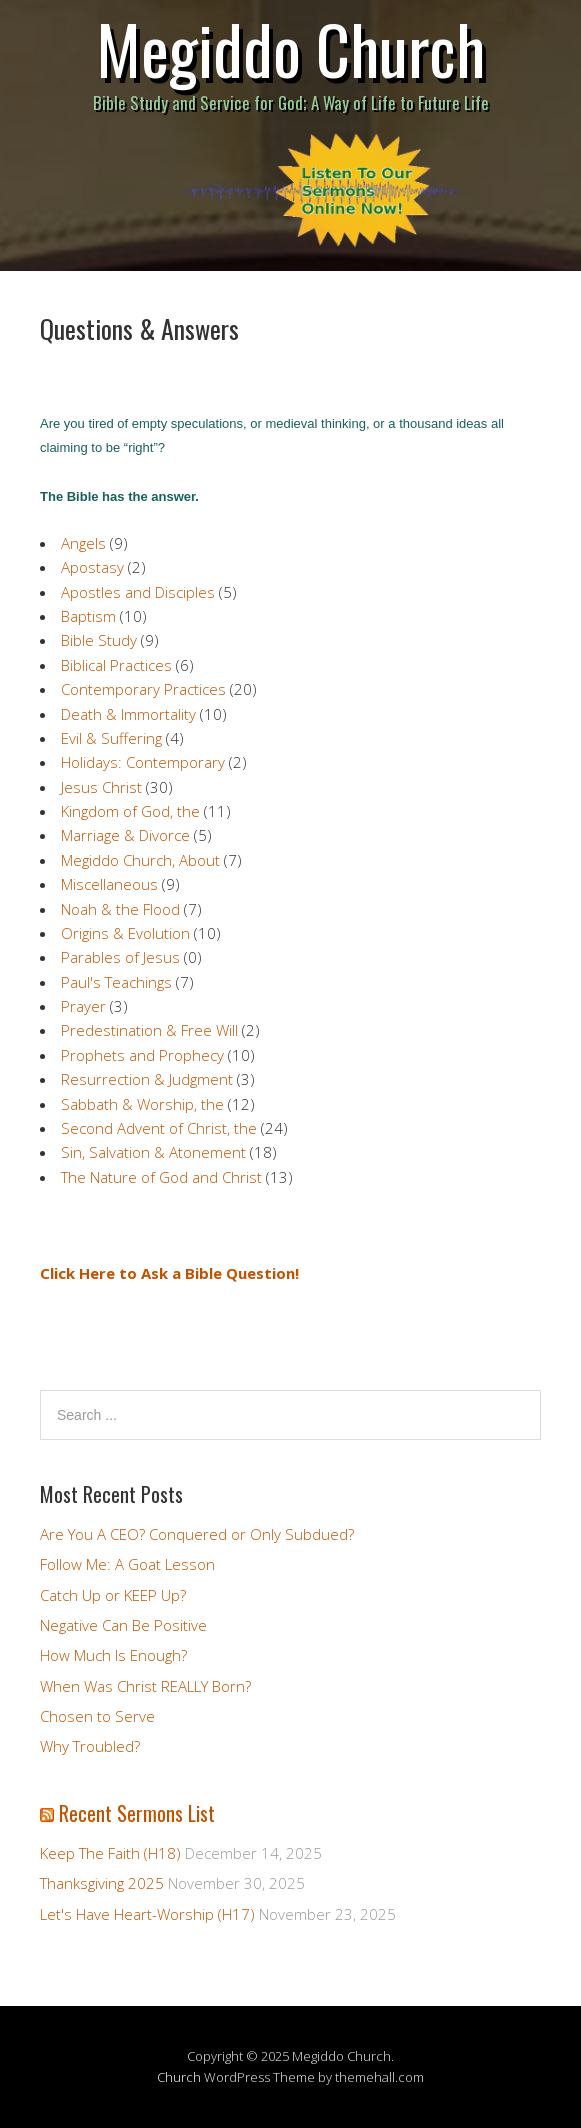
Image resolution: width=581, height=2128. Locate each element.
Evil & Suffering (111, 738)
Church (179, 2077)
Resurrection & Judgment (147, 1079)
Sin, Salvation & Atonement (153, 1152)
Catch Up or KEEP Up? (113, 1595)
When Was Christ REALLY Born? (145, 1686)
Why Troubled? (90, 1746)
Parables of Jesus (120, 957)
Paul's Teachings (116, 982)
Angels (83, 543)
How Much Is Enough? (113, 1655)
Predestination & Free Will (149, 1030)
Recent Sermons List (137, 1813)
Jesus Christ (101, 787)
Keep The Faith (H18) (110, 1853)
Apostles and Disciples (138, 592)
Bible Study (99, 640)
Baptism (88, 616)
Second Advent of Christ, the (159, 1128)
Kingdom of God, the (130, 811)
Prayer (83, 1006)
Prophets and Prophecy (142, 1055)
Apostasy (92, 567)
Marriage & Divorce (125, 835)
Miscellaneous (109, 884)
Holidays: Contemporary (143, 762)
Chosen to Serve (97, 1716)
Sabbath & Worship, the (142, 1104)
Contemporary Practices (143, 689)
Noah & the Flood (120, 909)
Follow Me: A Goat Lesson (127, 1564)
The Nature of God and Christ (161, 1177)
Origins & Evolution (125, 933)
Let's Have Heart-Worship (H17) (147, 1914)
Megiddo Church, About (140, 860)
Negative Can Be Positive (123, 1625)
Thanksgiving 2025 (102, 1883)
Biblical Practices (116, 665)
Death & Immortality (128, 714)
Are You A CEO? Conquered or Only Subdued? (197, 1534)
